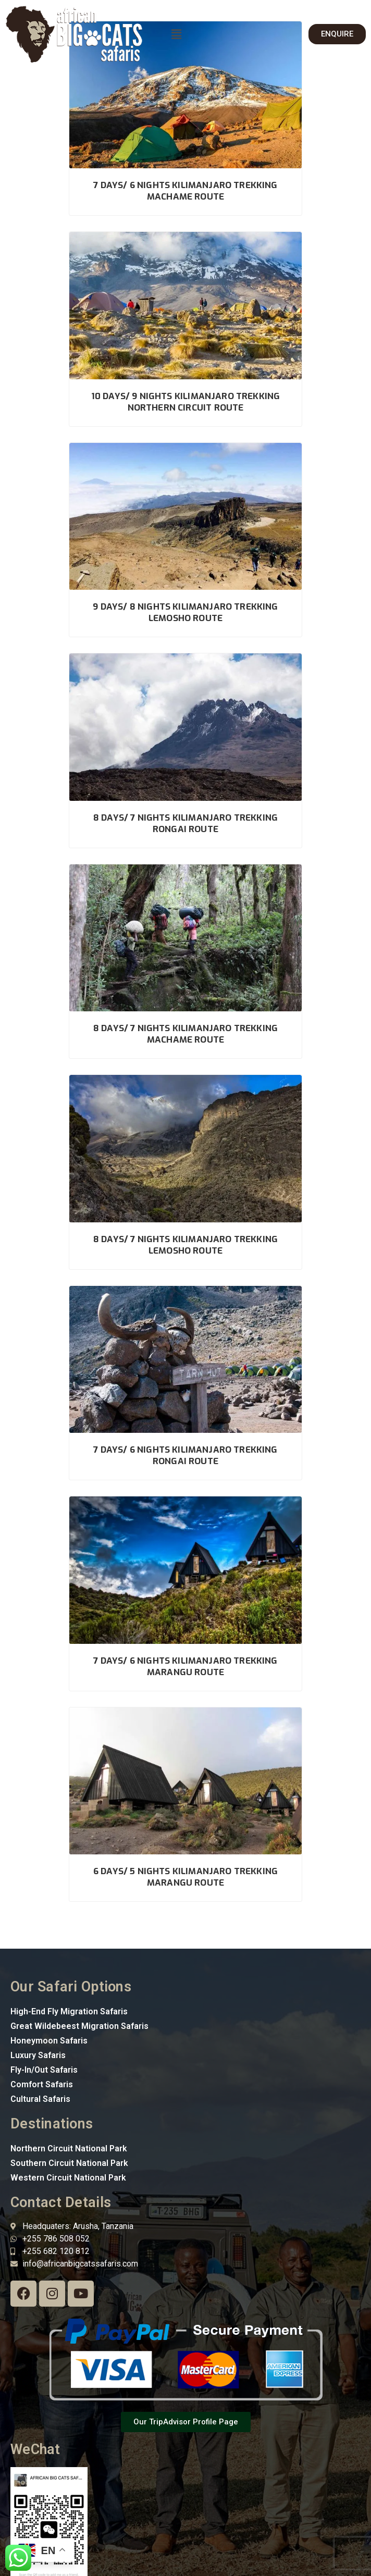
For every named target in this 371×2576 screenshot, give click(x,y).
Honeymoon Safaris (49, 2041)
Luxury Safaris (38, 2055)
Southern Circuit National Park (69, 2163)
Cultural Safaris (40, 2099)
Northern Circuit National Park (68, 2148)
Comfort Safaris (41, 2084)
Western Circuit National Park (68, 2178)
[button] (176, 34)
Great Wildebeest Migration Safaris (79, 2026)
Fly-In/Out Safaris (44, 2070)
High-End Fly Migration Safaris (69, 2011)
